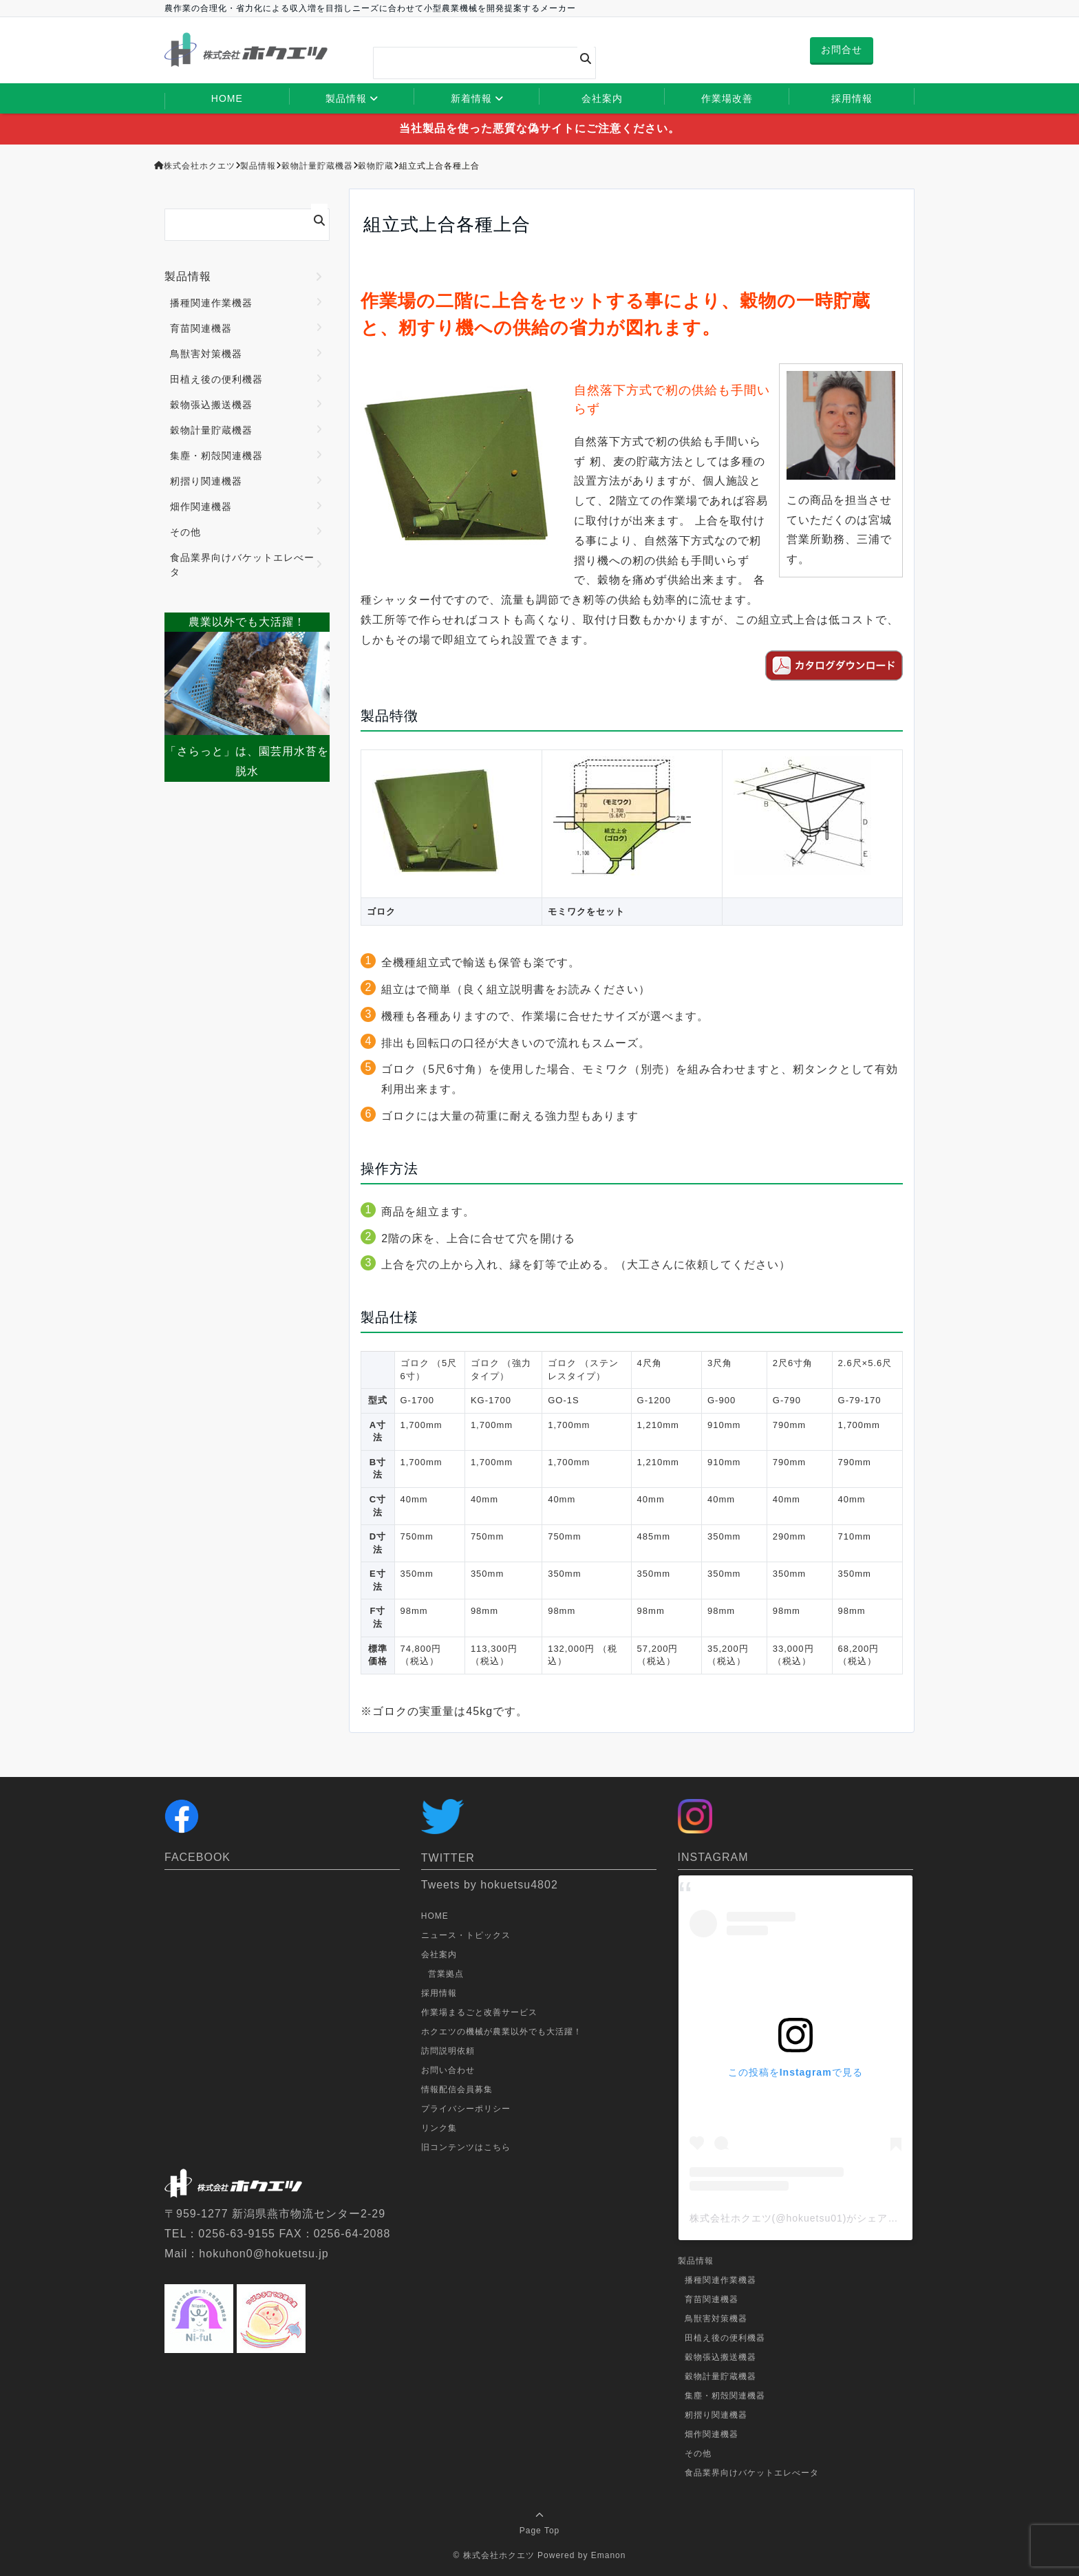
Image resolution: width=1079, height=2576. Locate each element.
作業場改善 (727, 98)
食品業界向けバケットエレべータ (242, 564)
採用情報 (852, 98)
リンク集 (439, 2128)
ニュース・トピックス (466, 1935)
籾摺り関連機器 (206, 481)
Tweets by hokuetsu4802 (489, 1885)
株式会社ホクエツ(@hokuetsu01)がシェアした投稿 (810, 2218)
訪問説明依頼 (448, 2051)
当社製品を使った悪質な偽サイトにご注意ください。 (539, 128)
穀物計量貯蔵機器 (211, 430)
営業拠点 (446, 1974)
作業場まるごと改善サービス (479, 2012)
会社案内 (602, 98)
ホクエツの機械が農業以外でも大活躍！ (501, 2031)
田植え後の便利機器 (216, 379)
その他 (185, 531)
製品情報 (346, 98)
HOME (227, 98)
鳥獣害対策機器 (206, 353)
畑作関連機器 (201, 506)
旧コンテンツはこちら (466, 2147)
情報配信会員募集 (457, 2089)
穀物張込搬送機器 (211, 404)
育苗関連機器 (201, 328)
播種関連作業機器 (211, 302)
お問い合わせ (448, 2070)
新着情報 (471, 98)
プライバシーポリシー (466, 2109)
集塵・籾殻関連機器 (216, 455)
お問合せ (841, 49)
